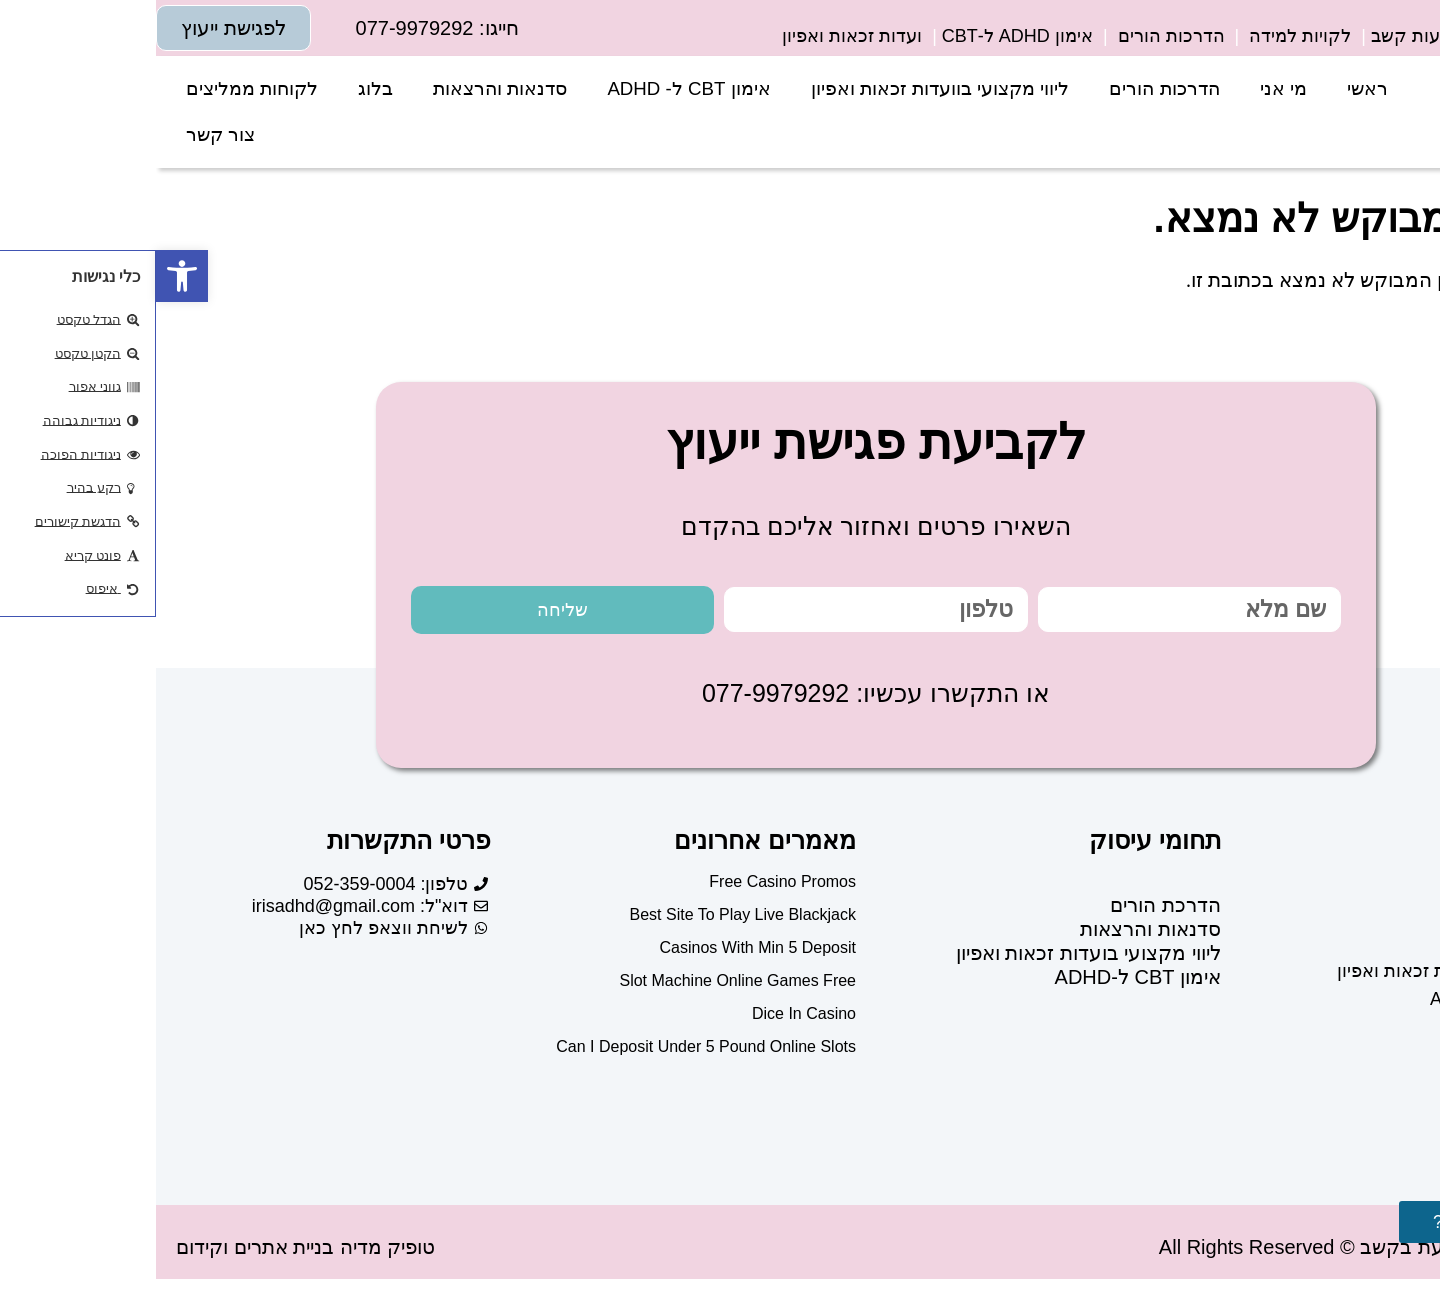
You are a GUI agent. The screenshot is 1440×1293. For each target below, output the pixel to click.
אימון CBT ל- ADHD (532, 88)
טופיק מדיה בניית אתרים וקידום (149, 1251)
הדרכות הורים (1008, 88)
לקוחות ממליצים (96, 88)
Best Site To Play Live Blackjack (587, 918)
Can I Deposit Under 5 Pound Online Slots (550, 1050)
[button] (26, 276)
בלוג (219, 88)
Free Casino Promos (626, 885)
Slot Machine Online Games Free (581, 984)
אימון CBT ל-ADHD (982, 981)
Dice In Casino (648, 1017)
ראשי (1211, 88)
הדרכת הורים (1009, 909)
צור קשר (64, 134)
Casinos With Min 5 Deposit (601, 951)
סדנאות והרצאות (344, 88)
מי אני (1127, 88)
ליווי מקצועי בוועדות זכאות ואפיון (784, 88)
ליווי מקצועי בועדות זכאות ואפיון (932, 957)
